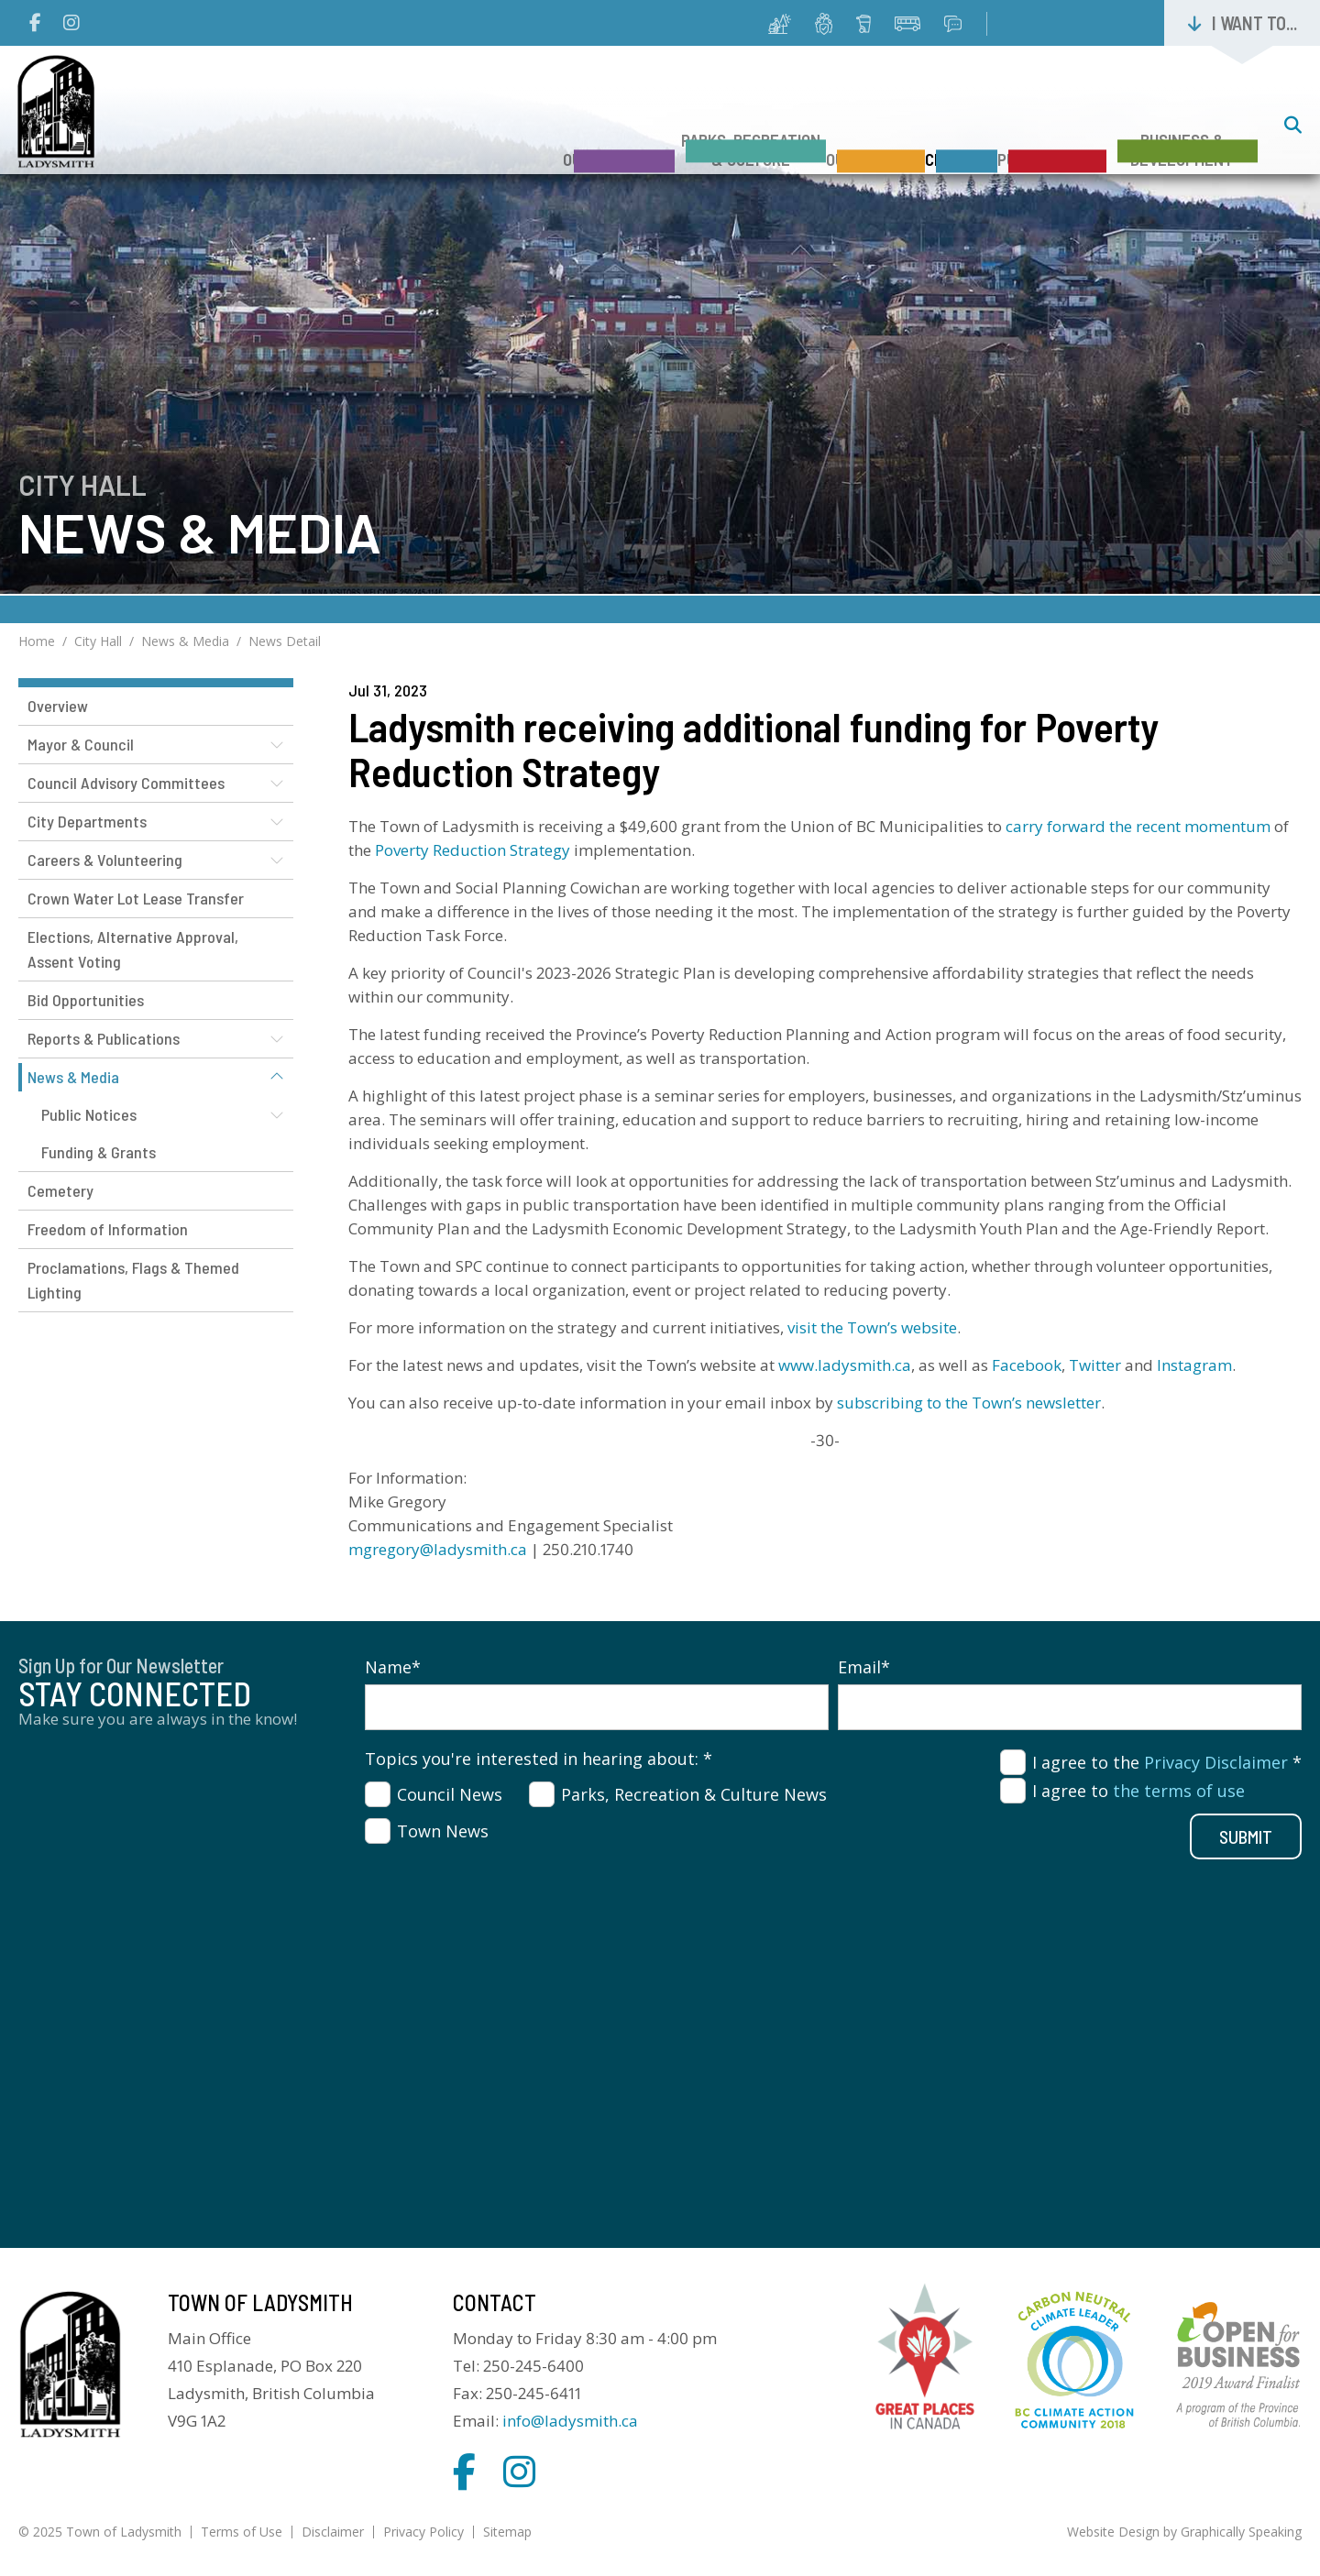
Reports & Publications (104, 1038)
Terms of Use (241, 2531)
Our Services (792, 126)
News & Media (185, 641)
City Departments (87, 821)
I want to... (1254, 23)
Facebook (1027, 1365)
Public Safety (1024, 126)
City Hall (906, 126)
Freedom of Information (108, 1229)
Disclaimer (333, 2531)
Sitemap (507, 2531)
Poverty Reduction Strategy (472, 849)
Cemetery (61, 1190)
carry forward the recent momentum (1138, 826)
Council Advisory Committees (126, 783)
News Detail (284, 641)
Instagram (1194, 1365)
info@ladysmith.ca (570, 2420)
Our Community (481, 126)
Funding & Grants (98, 1152)
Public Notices (89, 1114)
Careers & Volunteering (105, 860)
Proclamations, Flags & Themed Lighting (133, 1279)
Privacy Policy (423, 2531)
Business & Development (1182, 117)
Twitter (1095, 1365)
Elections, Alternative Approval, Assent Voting (133, 948)
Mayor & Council (81, 744)
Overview (58, 706)
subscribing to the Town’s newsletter (969, 1402)
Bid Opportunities (86, 1000)
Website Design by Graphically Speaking (1184, 2531)
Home (36, 641)
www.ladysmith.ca (844, 1365)
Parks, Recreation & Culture (640, 117)
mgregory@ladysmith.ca (437, 1549)
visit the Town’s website (872, 1327)
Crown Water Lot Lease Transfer (136, 898)
